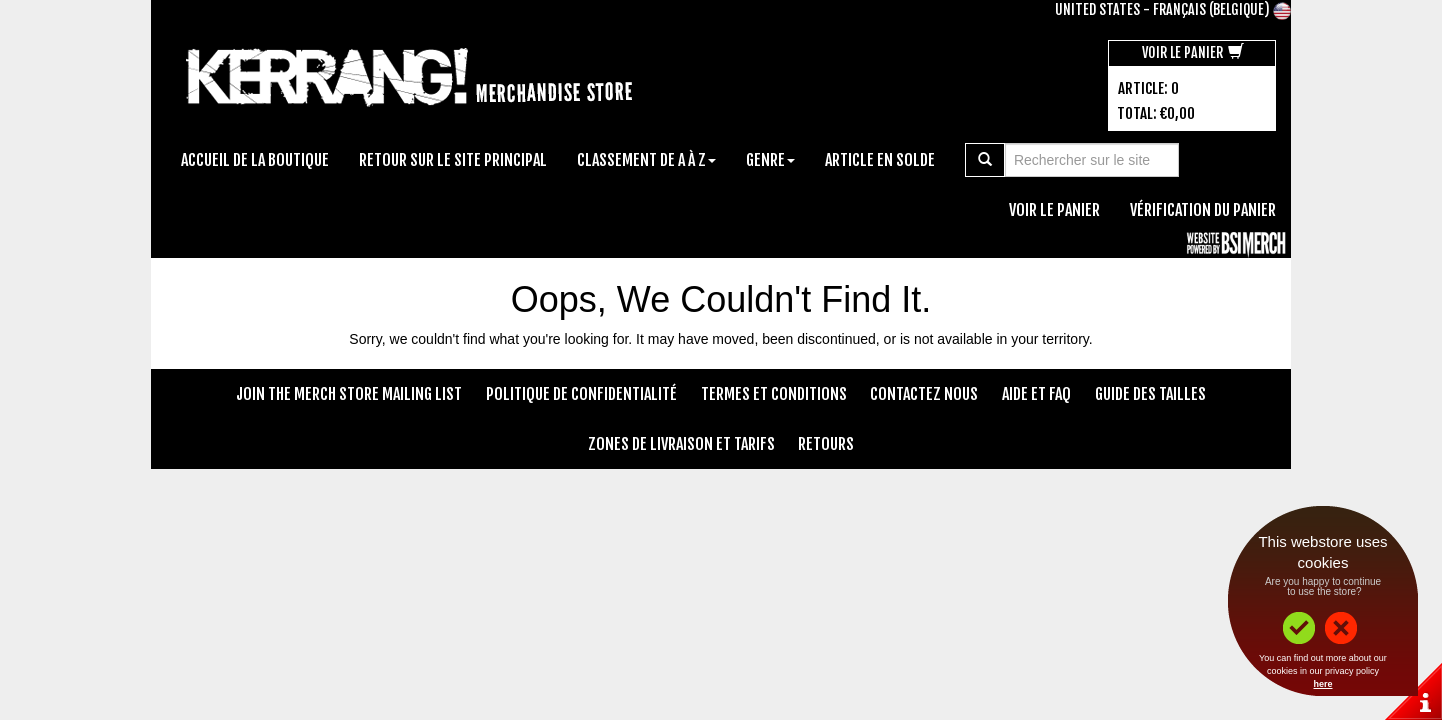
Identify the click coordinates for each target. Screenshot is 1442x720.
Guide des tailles (1150, 394)
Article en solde (880, 160)
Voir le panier (1193, 52)
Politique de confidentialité (581, 394)
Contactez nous (924, 394)
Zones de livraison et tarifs (681, 444)
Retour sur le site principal (453, 160)
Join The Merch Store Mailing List (349, 394)
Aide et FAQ (1036, 394)
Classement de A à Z (646, 160)
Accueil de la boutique (255, 160)
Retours (826, 444)
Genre (770, 160)
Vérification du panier (1203, 210)
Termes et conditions (774, 394)
